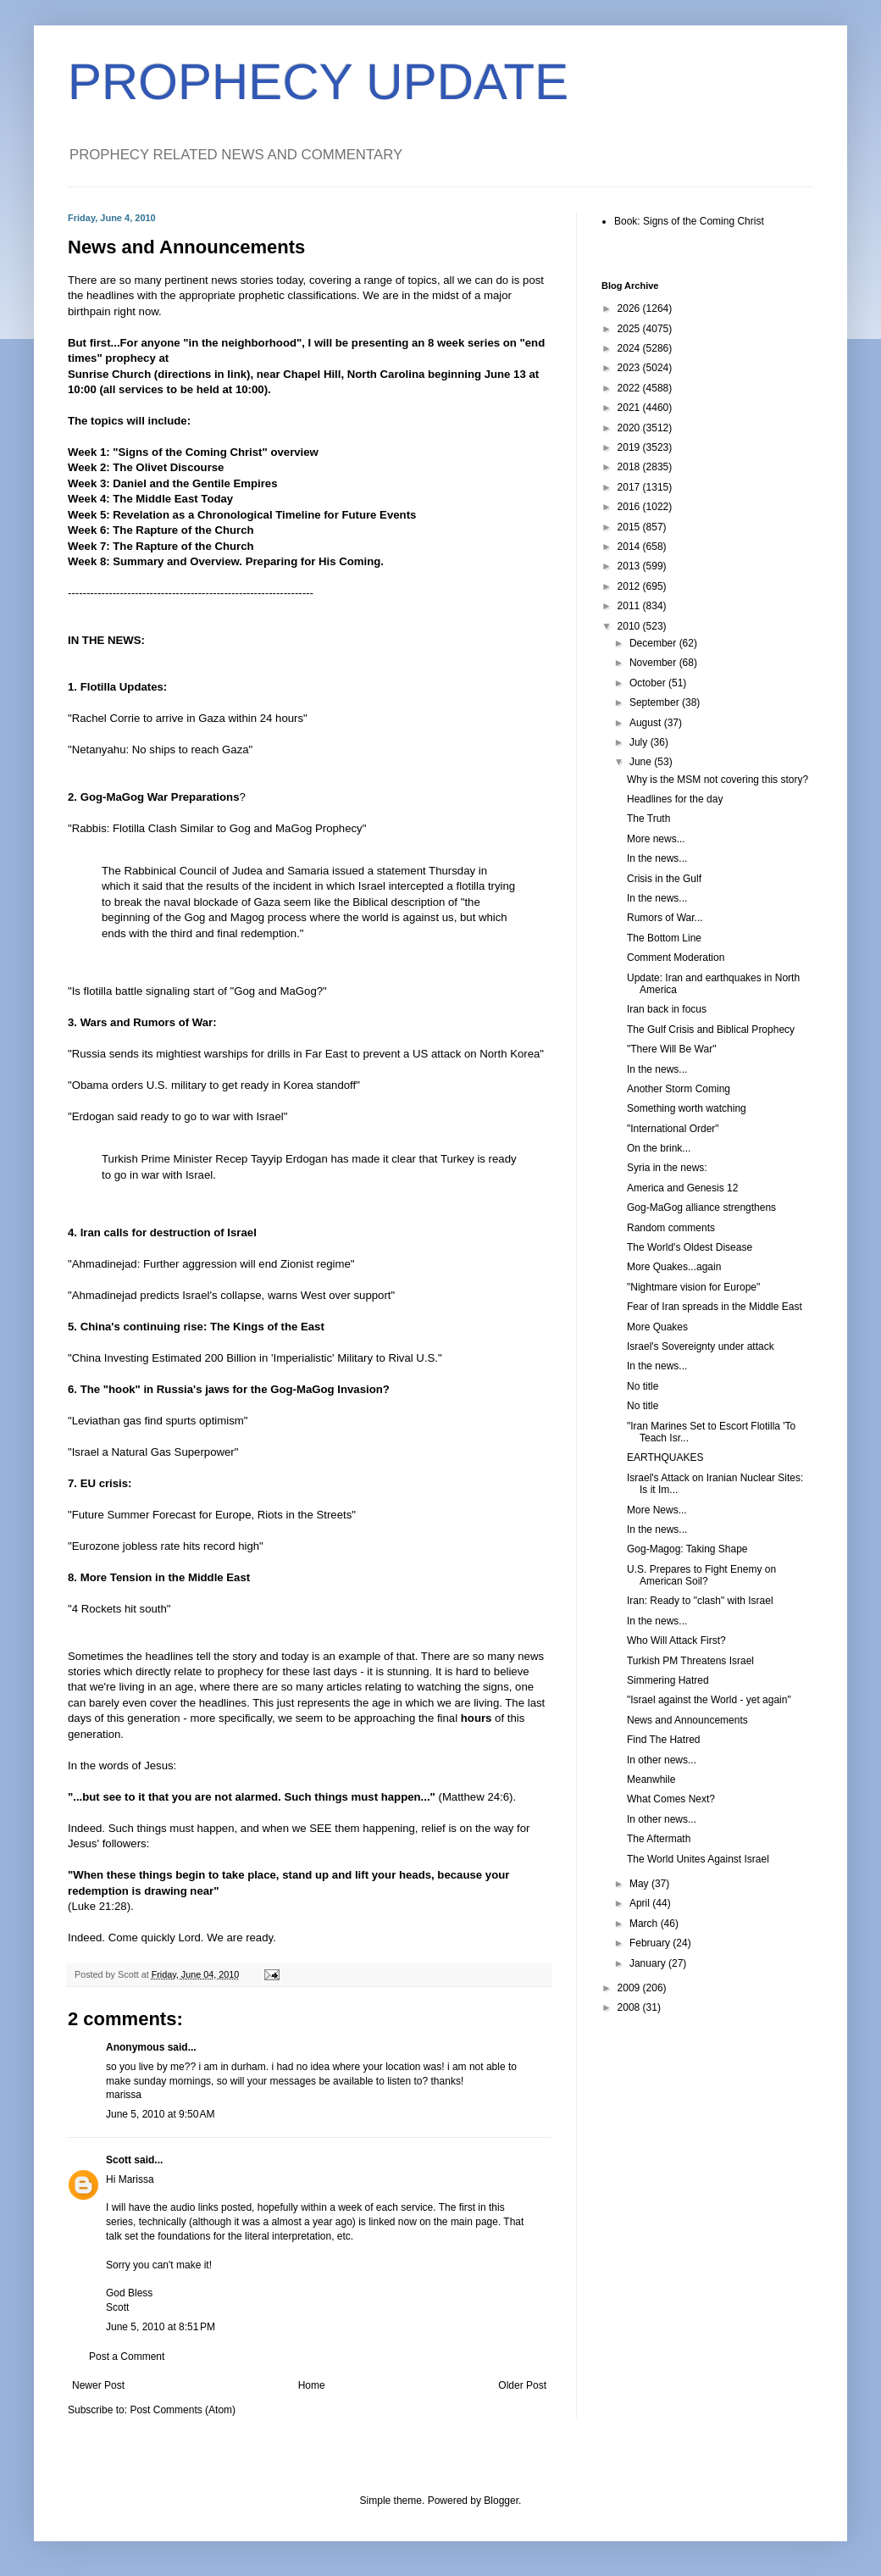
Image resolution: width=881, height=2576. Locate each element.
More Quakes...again (674, 1267)
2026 (630, 308)
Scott (118, 2160)
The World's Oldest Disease (689, 1247)
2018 (630, 467)
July (640, 742)
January (648, 1963)
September (655, 702)
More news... (656, 839)
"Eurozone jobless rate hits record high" (165, 1546)
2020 (630, 428)
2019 (630, 447)
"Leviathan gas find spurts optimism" (157, 1420)
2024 (630, 348)
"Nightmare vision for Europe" (693, 1287)
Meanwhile (651, 1779)
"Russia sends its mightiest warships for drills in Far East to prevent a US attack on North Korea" (306, 1053)
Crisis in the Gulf (664, 879)
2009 (630, 1988)
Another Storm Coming (678, 1089)
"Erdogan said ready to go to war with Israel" (177, 1116)
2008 (630, 2007)
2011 (630, 606)
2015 (630, 527)
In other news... (661, 1760)
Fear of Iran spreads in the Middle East (714, 1307)
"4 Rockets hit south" (119, 1608)
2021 (630, 408)
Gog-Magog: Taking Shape (687, 1549)
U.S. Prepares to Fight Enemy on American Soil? (701, 1575)
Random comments (671, 1228)
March (645, 1923)
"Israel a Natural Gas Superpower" (153, 1452)
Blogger (501, 2501)
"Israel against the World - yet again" (709, 1700)
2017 (630, 487)
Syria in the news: (667, 1168)
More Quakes (657, 1327)
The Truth (648, 818)
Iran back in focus (666, 1009)
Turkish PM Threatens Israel (690, 1661)
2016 (630, 507)
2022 (630, 388)
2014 (630, 546)
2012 (630, 586)
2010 (630, 626)
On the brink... (658, 1148)
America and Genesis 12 (682, 1188)
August (646, 723)
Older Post (522, 2385)
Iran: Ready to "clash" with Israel (700, 1601)
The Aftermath (658, 1839)
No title (642, 1386)
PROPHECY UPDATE (318, 81)
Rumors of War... (665, 918)
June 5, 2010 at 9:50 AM (160, 2114)
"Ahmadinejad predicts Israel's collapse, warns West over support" (231, 1295)
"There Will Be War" (671, 1049)
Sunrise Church (109, 374)
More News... (657, 1510)
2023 (630, 368)
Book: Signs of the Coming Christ (689, 221)
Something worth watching (686, 1108)
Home (311, 2385)
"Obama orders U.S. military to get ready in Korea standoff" (214, 1085)
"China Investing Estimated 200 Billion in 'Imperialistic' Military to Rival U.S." (255, 1358)
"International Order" (673, 1129)
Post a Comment (126, 2356)
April (640, 1903)
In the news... (657, 858)
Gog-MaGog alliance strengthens (701, 1207)
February (651, 1943)
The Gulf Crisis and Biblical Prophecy (711, 1029)
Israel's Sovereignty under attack (700, 1346)
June (641, 762)
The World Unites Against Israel (698, 1859)
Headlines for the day (675, 799)
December (654, 643)
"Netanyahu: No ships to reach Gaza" (160, 749)
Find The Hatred (664, 1740)
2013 (630, 566)
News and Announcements (687, 1720)
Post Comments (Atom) (182, 2410)
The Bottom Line (664, 938)
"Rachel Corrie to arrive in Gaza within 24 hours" (188, 718)
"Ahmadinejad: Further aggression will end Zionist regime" (211, 1263)
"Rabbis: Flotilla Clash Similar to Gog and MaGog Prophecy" (217, 828)
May (640, 1884)
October (648, 683)
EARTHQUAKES (665, 1457)
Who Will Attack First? (676, 1640)
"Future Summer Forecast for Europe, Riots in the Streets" (212, 1514)
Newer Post (98, 2385)
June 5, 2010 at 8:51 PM (160, 2327)
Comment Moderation (675, 957)
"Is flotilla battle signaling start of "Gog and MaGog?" (197, 991)
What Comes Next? (671, 1799)
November (654, 663)
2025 (630, 329)
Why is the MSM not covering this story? (717, 780)
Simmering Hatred (668, 1680)
